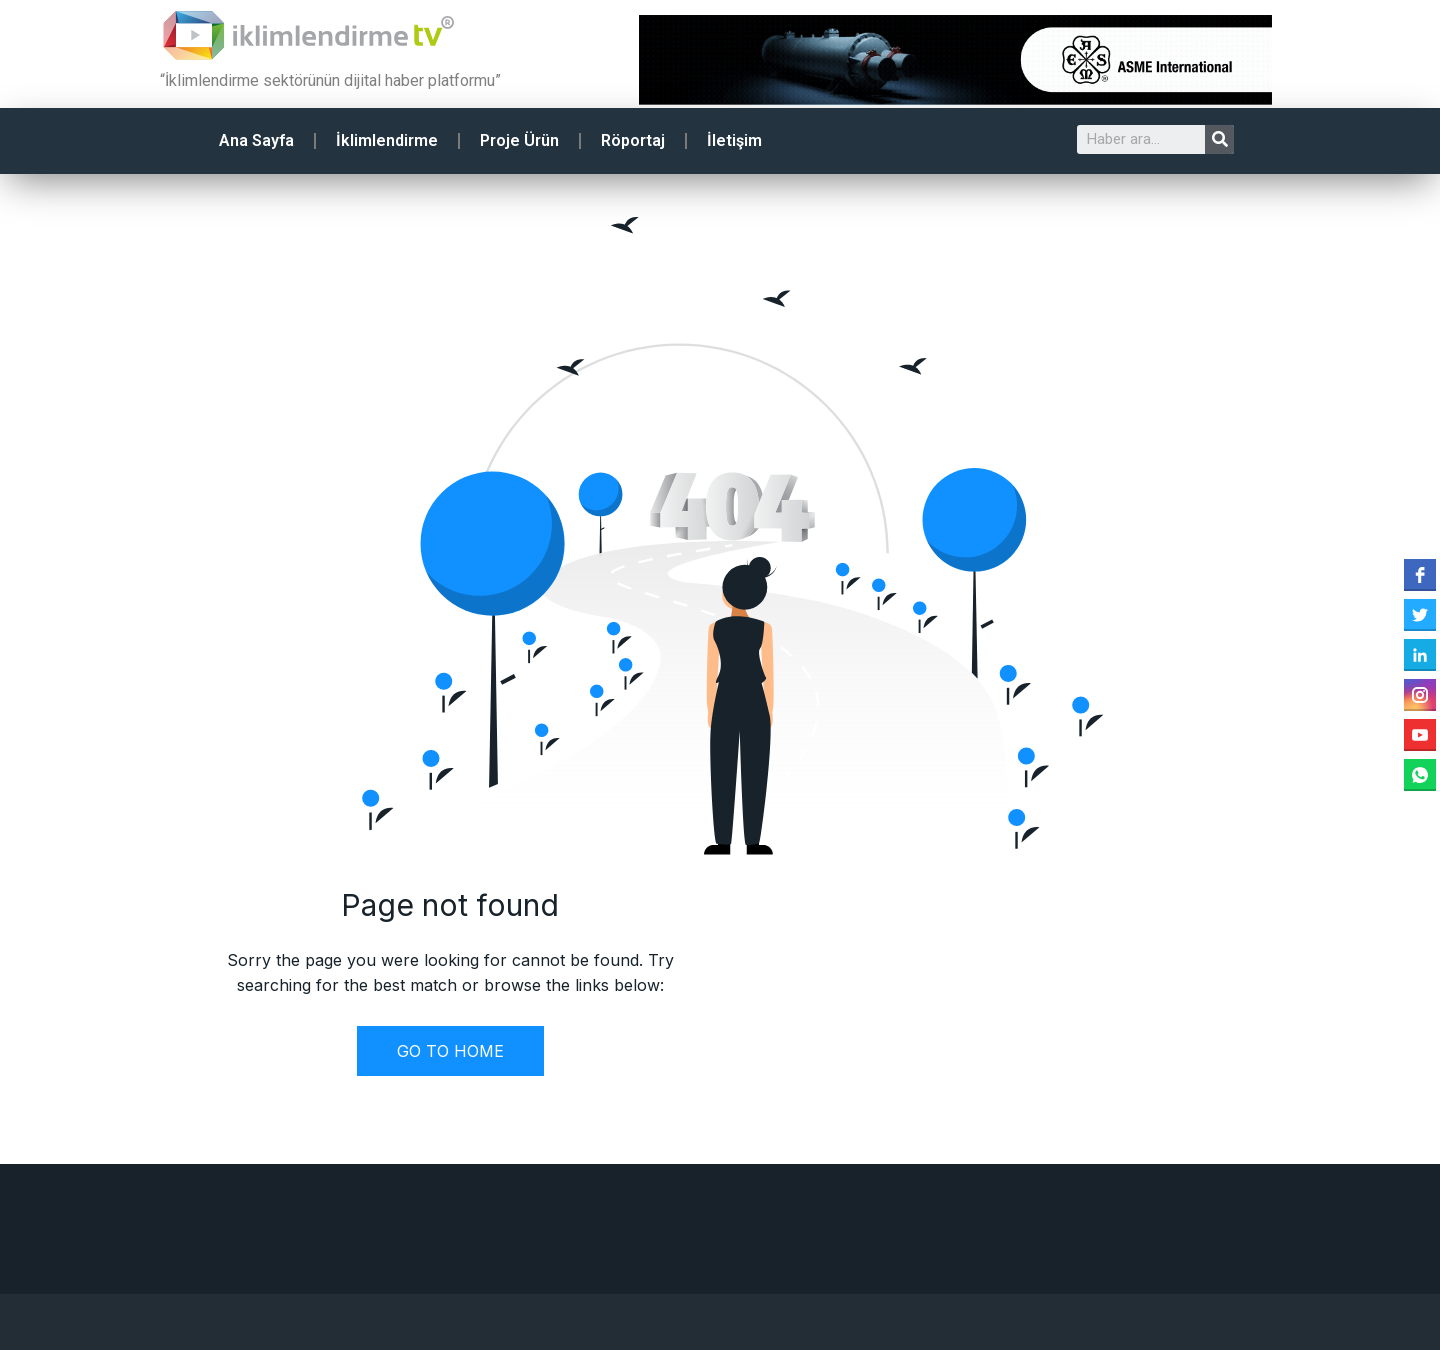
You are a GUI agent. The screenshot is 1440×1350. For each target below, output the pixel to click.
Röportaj (633, 140)
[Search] (1219, 139)
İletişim (734, 140)
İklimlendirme (387, 140)
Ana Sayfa (256, 140)
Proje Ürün (519, 140)
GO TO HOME (450, 1051)
